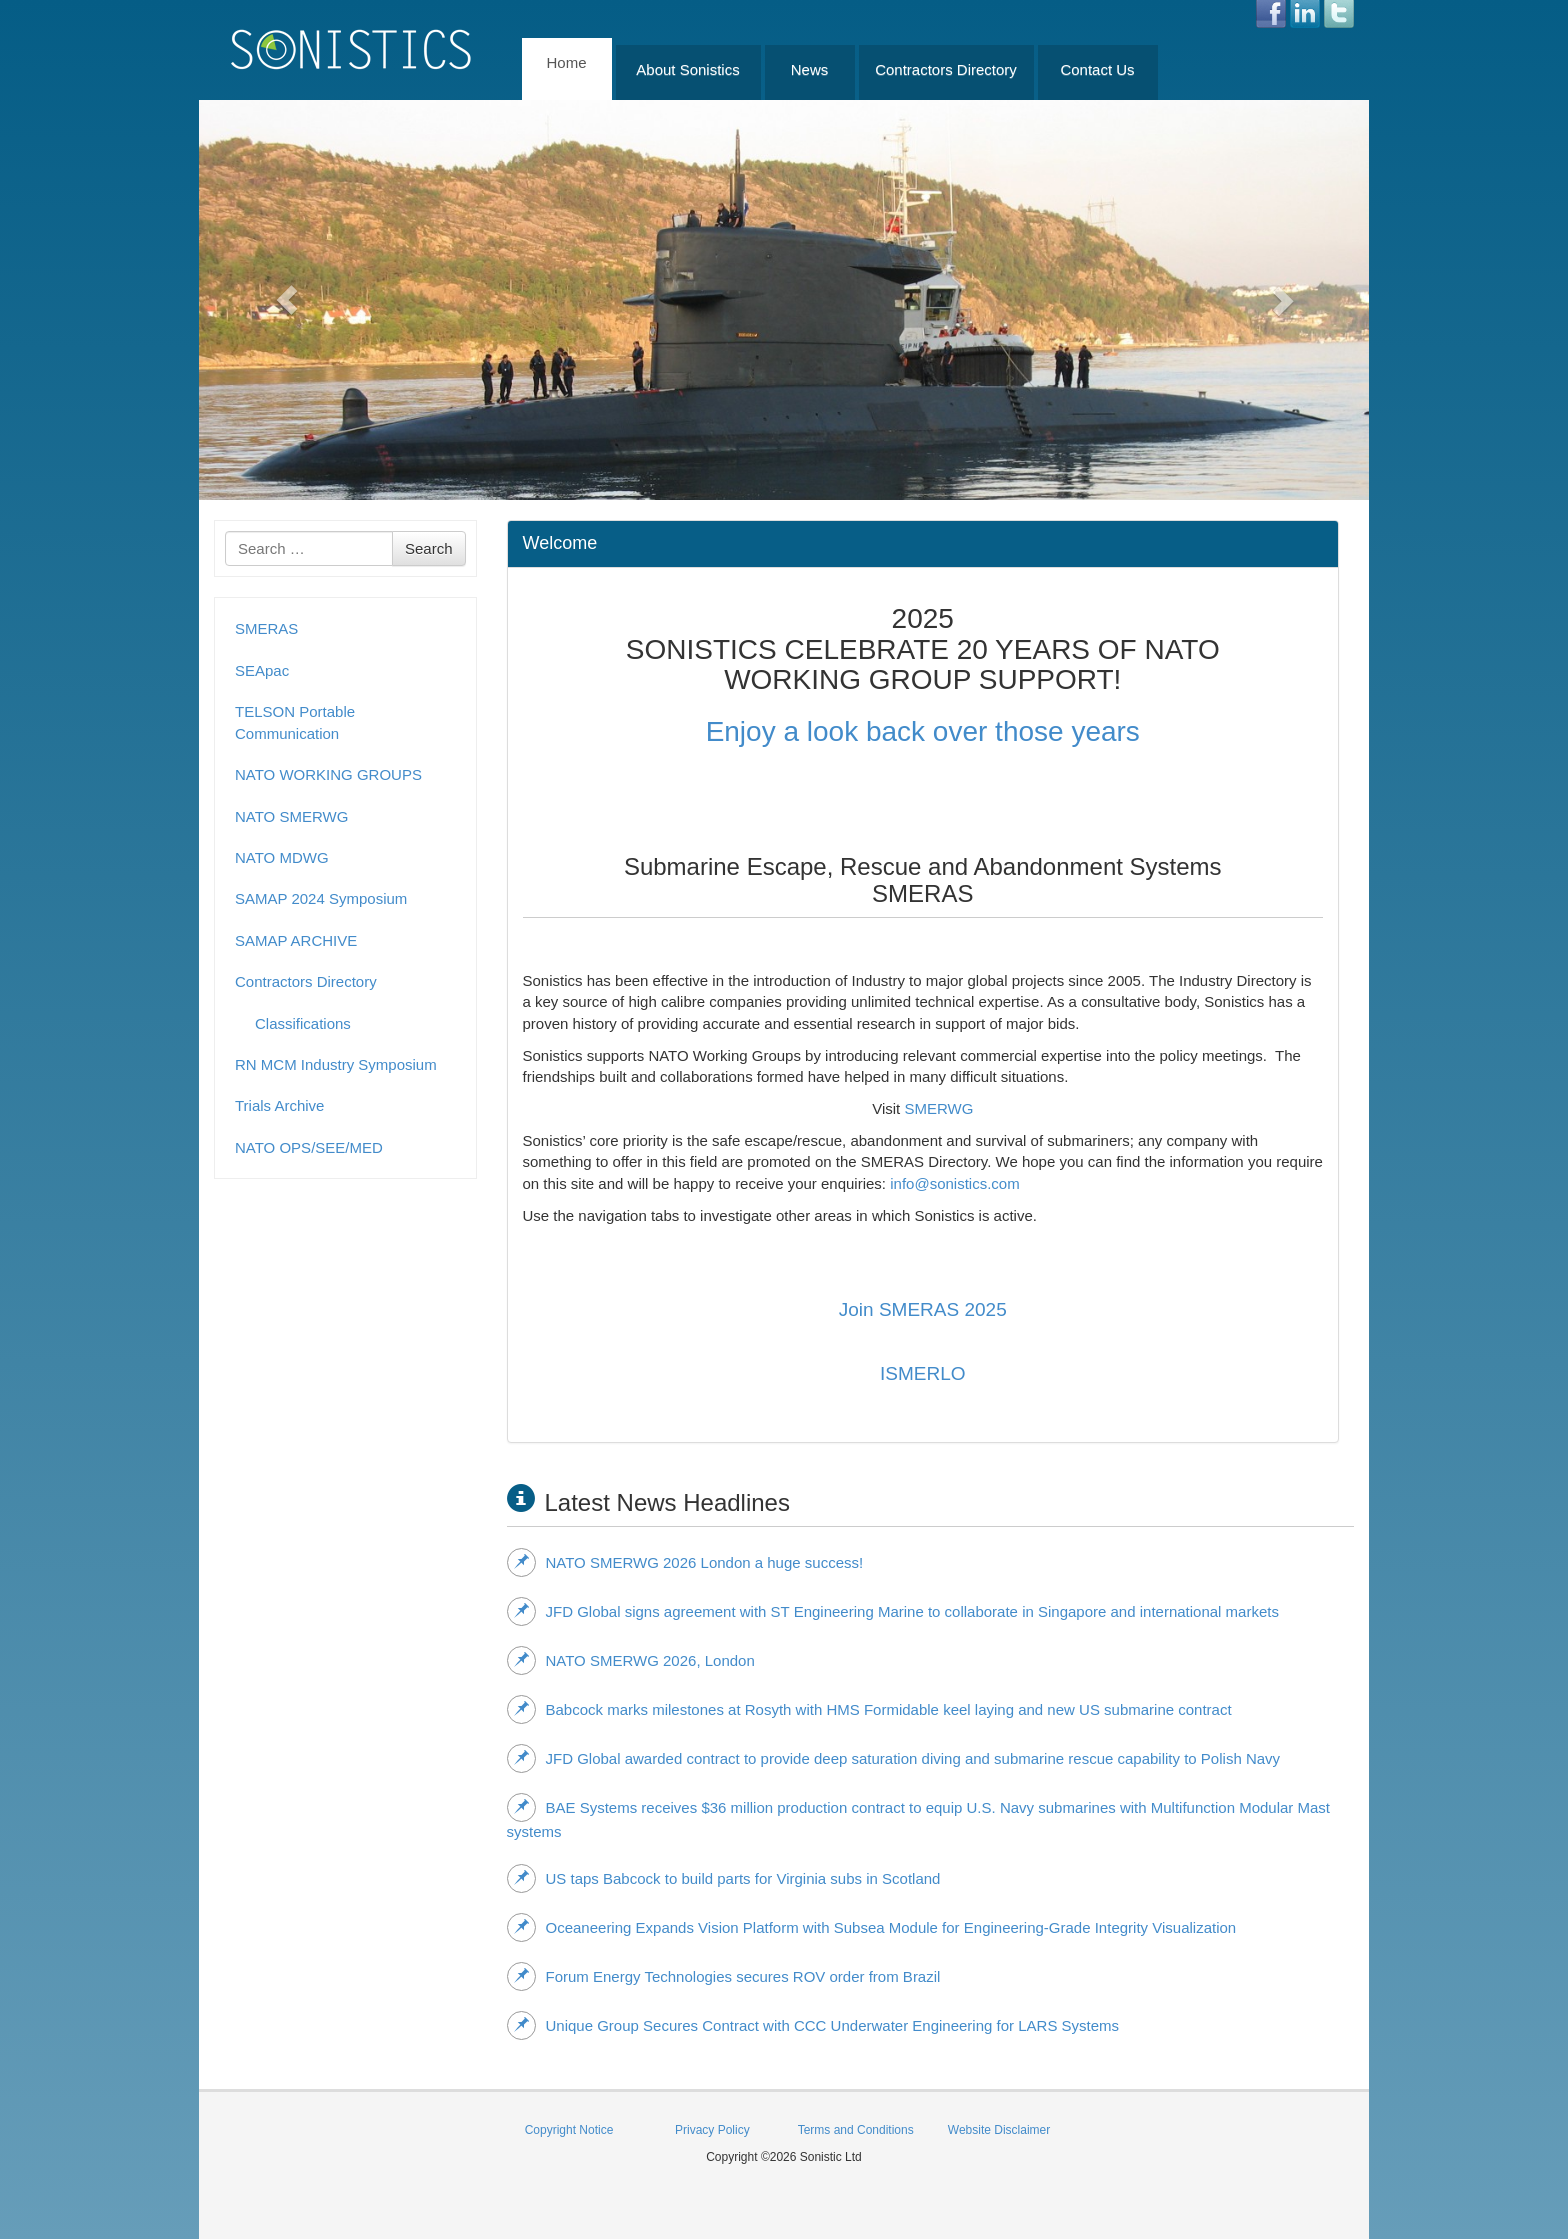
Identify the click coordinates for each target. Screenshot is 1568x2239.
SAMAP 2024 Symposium (321, 898)
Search (429, 548)
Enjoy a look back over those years (923, 731)
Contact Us (1097, 69)
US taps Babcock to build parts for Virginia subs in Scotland (724, 1878)
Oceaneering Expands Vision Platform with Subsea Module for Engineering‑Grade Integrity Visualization (872, 1927)
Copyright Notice (569, 2130)
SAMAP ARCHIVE (296, 940)
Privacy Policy (712, 2130)
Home (566, 62)
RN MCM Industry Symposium (336, 1064)
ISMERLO (923, 1373)
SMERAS (266, 628)
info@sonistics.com (954, 1183)
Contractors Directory (946, 69)
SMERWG (938, 1108)
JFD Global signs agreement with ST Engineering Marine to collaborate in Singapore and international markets (893, 1611)
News (810, 69)
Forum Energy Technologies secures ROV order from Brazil (724, 1976)
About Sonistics (687, 69)
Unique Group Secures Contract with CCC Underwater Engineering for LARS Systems (813, 2025)
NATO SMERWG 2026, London (631, 1660)
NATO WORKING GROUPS (328, 774)
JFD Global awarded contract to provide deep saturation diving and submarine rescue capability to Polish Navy (894, 1758)
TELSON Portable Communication (295, 722)
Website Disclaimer (999, 2130)
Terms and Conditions (856, 2130)
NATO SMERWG (291, 816)
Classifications (303, 1023)
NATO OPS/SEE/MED (309, 1147)
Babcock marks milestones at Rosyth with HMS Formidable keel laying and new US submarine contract (869, 1709)
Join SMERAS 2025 (923, 1309)
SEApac (262, 670)
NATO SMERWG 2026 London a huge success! (685, 1562)
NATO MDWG (282, 857)
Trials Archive (279, 1105)
